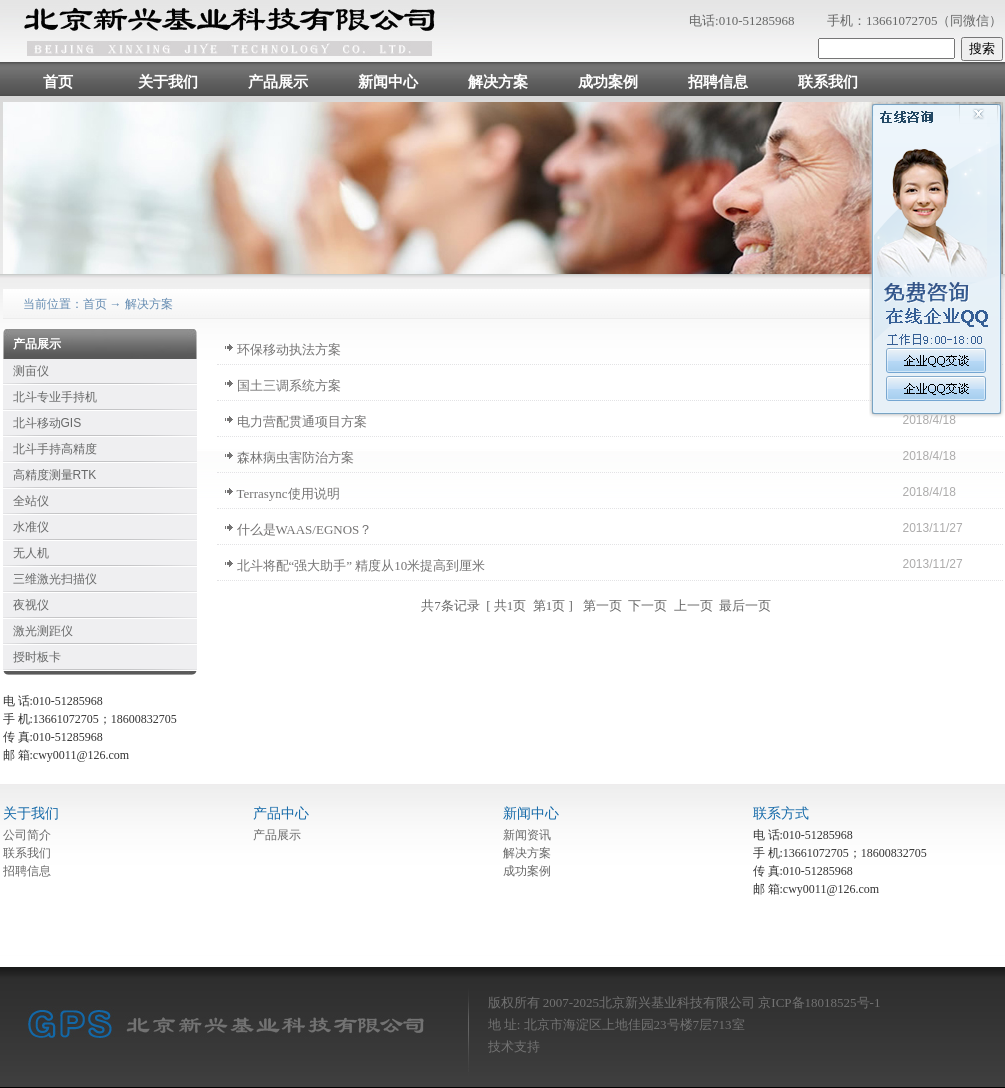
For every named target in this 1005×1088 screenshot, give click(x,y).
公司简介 (27, 835)
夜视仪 (31, 605)
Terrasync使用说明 (288, 493)
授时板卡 (37, 657)
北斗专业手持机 (55, 397)
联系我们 (828, 82)
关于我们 (168, 82)
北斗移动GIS (47, 423)
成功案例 (608, 82)
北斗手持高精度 (55, 449)
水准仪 (31, 527)
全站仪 (31, 501)
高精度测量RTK (55, 475)
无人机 (31, 553)
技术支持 (514, 1046)
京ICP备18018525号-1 (819, 1002)
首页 (58, 82)
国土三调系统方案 (289, 385)
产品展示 (278, 82)
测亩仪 (31, 371)
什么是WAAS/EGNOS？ (305, 529)
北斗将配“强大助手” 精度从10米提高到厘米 (361, 565)
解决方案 (498, 82)
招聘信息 (718, 82)
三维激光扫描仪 (55, 579)
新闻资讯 (527, 835)
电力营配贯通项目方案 (302, 421)
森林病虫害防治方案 (295, 457)
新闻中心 (388, 82)
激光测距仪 (43, 631)
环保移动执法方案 (289, 349)
